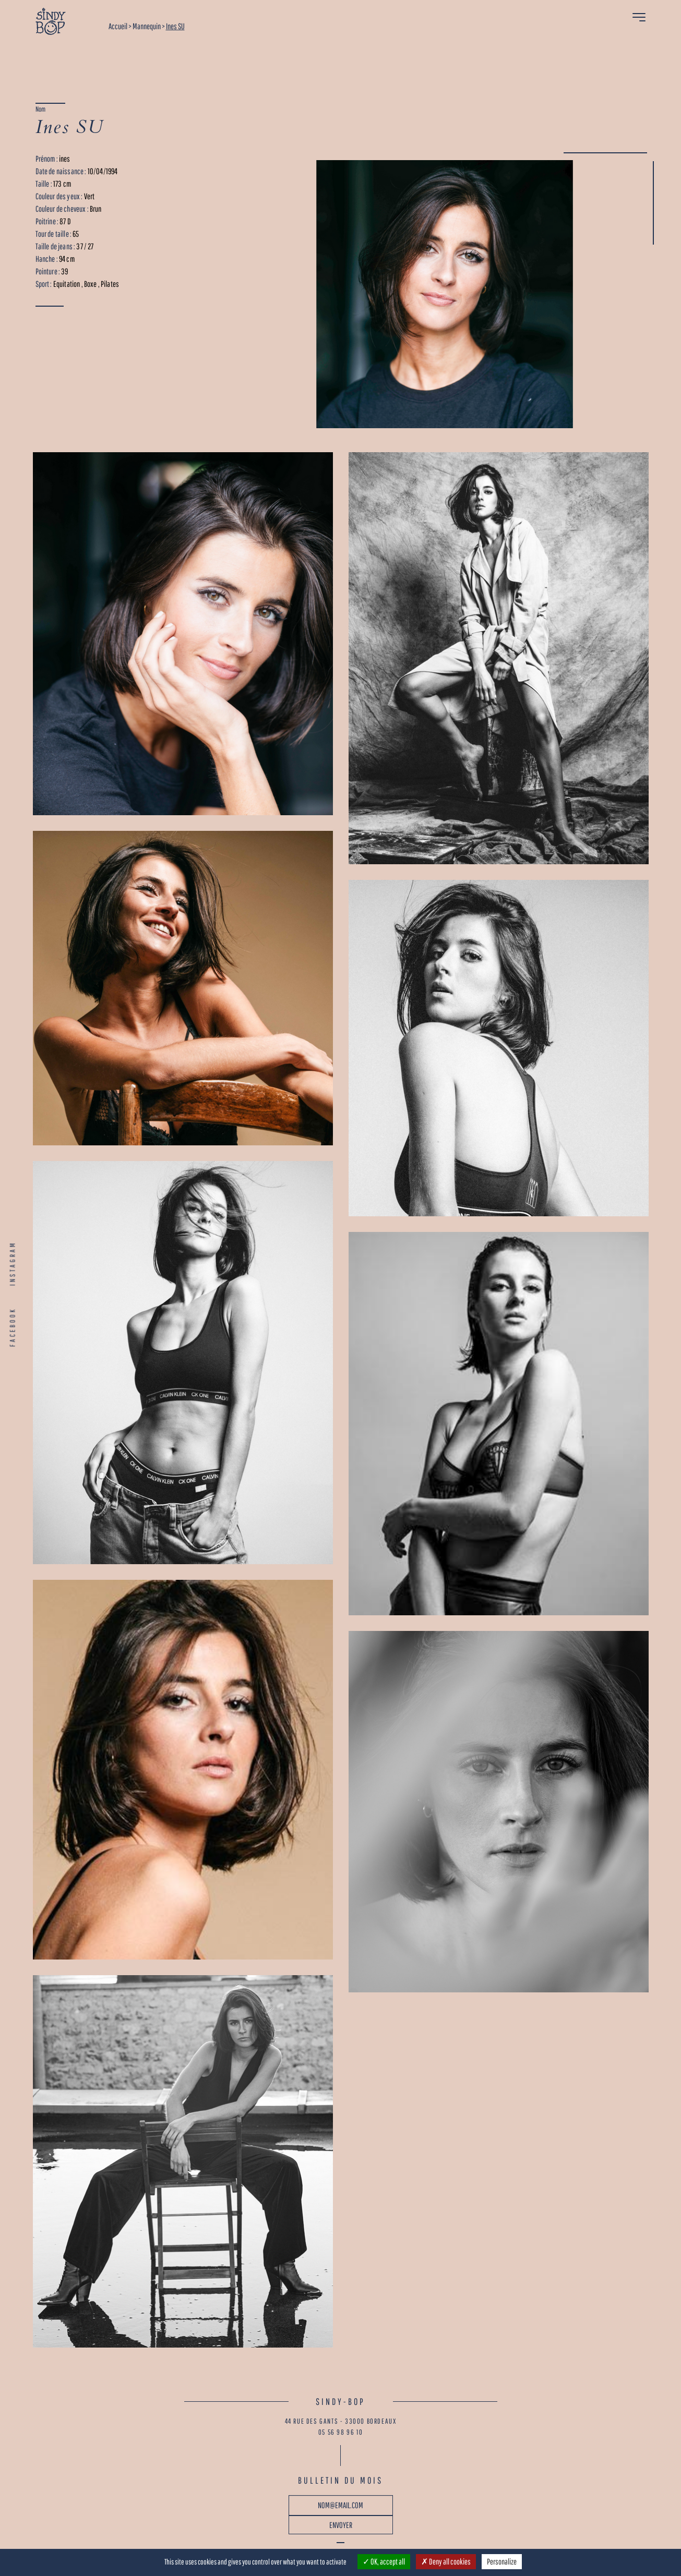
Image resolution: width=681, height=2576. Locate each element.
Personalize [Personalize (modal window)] (502, 2561)
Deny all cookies (446, 2561)
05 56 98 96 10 (340, 2432)
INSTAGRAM (12, 1263)
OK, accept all (384, 2561)
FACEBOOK (12, 1327)
